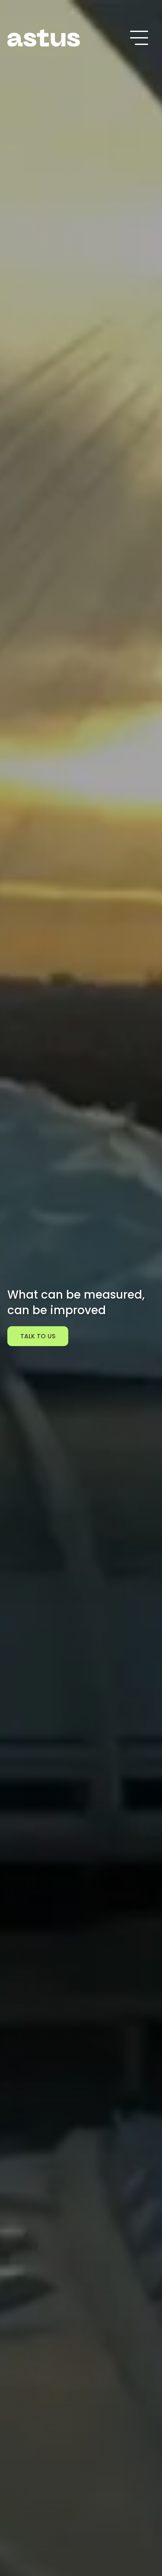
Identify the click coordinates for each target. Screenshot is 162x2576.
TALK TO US (37, 1336)
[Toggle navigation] (139, 37)
